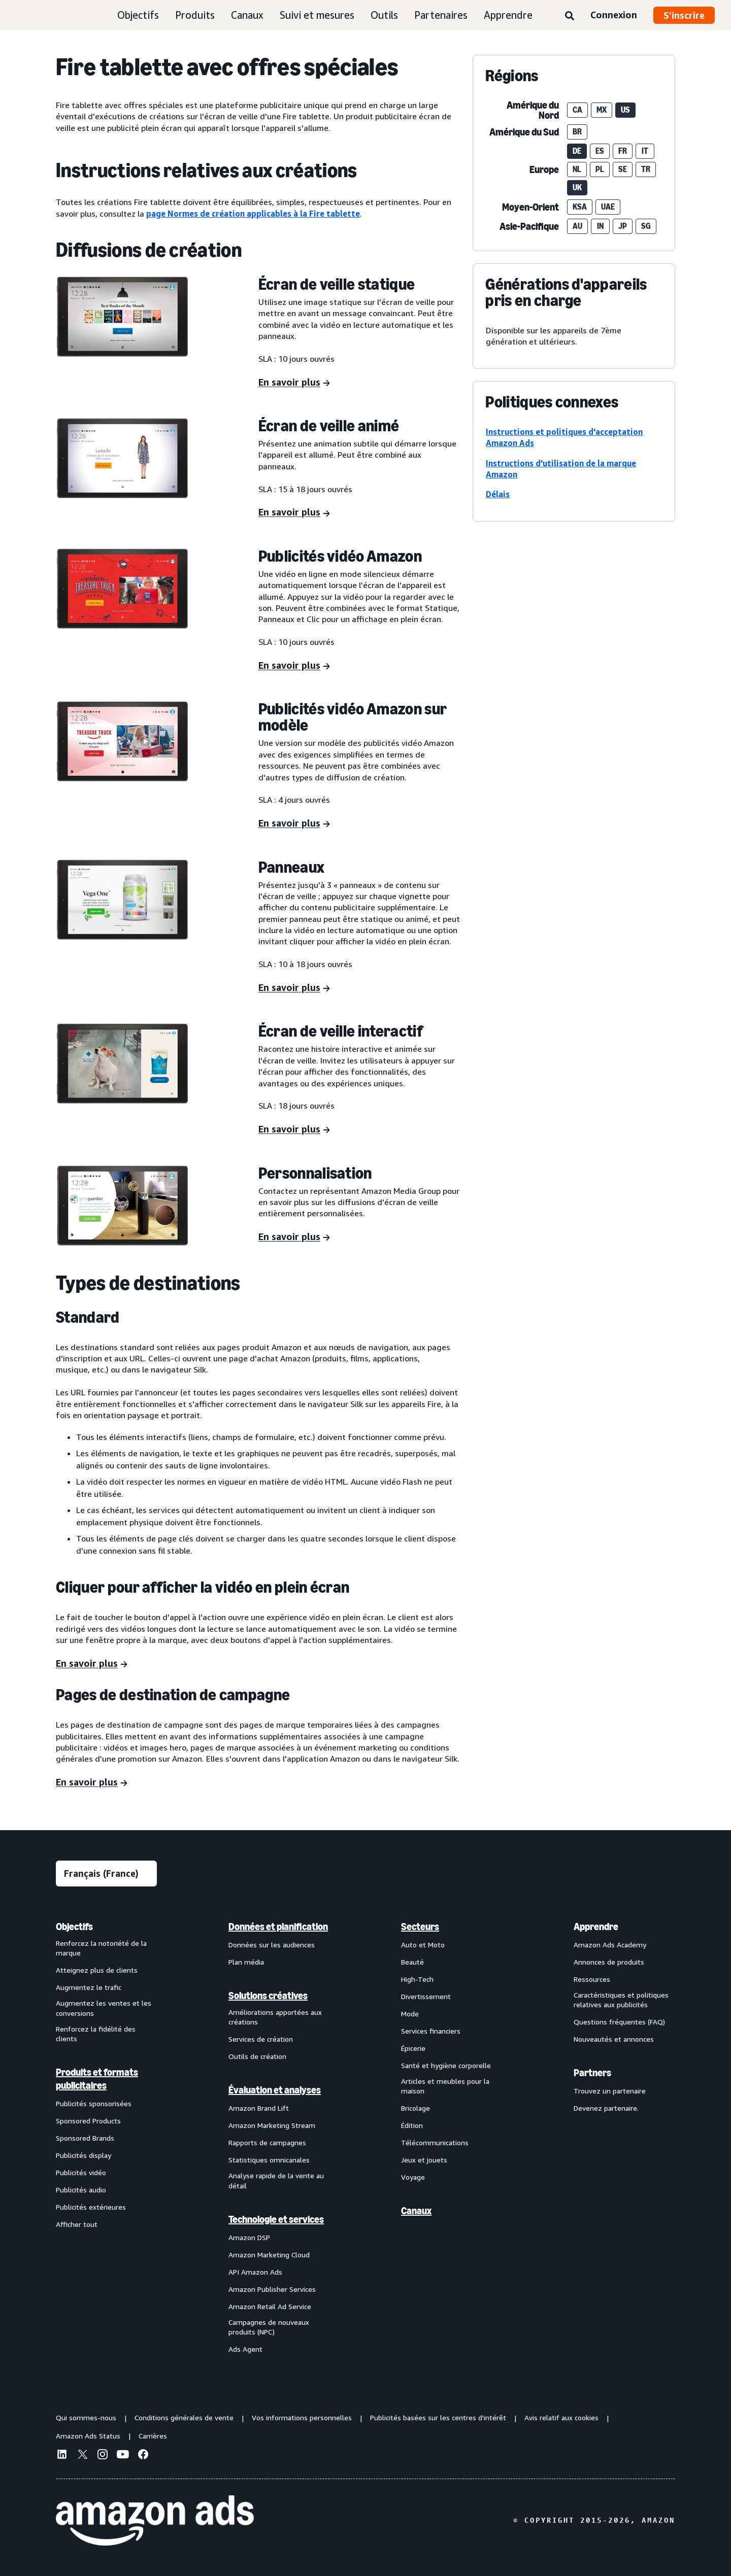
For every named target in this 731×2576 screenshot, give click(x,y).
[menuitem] (106, 2137)
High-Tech (417, 1979)
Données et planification (278, 1926)
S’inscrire (684, 15)
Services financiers (430, 2031)
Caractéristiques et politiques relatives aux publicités (621, 1999)
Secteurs (420, 1926)
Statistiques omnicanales (269, 2159)
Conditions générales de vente (184, 2417)
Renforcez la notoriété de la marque (101, 1948)
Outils (384, 15)
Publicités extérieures (91, 2207)
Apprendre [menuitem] (596, 1926)
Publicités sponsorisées (93, 2103)
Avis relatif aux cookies (561, 2417)
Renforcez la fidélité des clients (96, 2033)
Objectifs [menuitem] (74, 1926)
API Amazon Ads (255, 2272)
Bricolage (415, 2108)
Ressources (592, 1979)
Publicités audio (81, 2189)
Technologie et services (276, 2219)
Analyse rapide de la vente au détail (276, 2180)
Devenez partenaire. (606, 2108)
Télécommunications (435, 2142)
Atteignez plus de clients (97, 1970)
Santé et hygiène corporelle (446, 2065)
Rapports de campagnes (267, 2142)
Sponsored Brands (85, 2138)
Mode (410, 2013)
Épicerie (413, 2048)
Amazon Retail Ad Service (269, 2306)
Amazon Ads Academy (610, 1944)
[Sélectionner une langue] (106, 1873)
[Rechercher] (569, 16)
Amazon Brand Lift (258, 2108)
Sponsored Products (88, 2120)
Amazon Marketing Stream (271, 2125)
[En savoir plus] (294, 382)
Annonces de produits (609, 1961)
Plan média (246, 1961)
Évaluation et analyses (274, 2090)
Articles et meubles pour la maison (445, 2086)
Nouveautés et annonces (614, 2039)
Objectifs (138, 15)
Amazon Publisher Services (272, 2289)
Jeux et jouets (424, 2159)
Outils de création (257, 2056)
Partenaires (441, 15)
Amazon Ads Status (88, 2435)
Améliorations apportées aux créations (275, 2017)
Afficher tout (76, 2224)
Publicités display (83, 2155)
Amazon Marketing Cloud (269, 2254)
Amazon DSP (249, 2237)
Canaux (247, 15)
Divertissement (426, 1996)
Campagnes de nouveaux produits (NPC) (268, 2327)
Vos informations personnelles (302, 2417)
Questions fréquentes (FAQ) (619, 2021)
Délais (498, 494)
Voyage (413, 2177)
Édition (412, 2125)
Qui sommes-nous (86, 2417)
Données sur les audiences (271, 1944)
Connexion (613, 14)
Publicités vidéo (81, 2172)
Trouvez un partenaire (610, 2090)
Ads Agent (245, 2349)
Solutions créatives (268, 1995)
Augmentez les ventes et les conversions (103, 2008)
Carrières (153, 2435)
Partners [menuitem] (592, 2073)
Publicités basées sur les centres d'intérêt (438, 2417)
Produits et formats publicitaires (97, 2078)
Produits (195, 15)
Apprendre (508, 15)
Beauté (412, 1961)
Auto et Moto (423, 1944)
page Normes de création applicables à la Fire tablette (253, 214)
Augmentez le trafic (88, 1987)
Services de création (260, 2039)
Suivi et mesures (317, 15)
